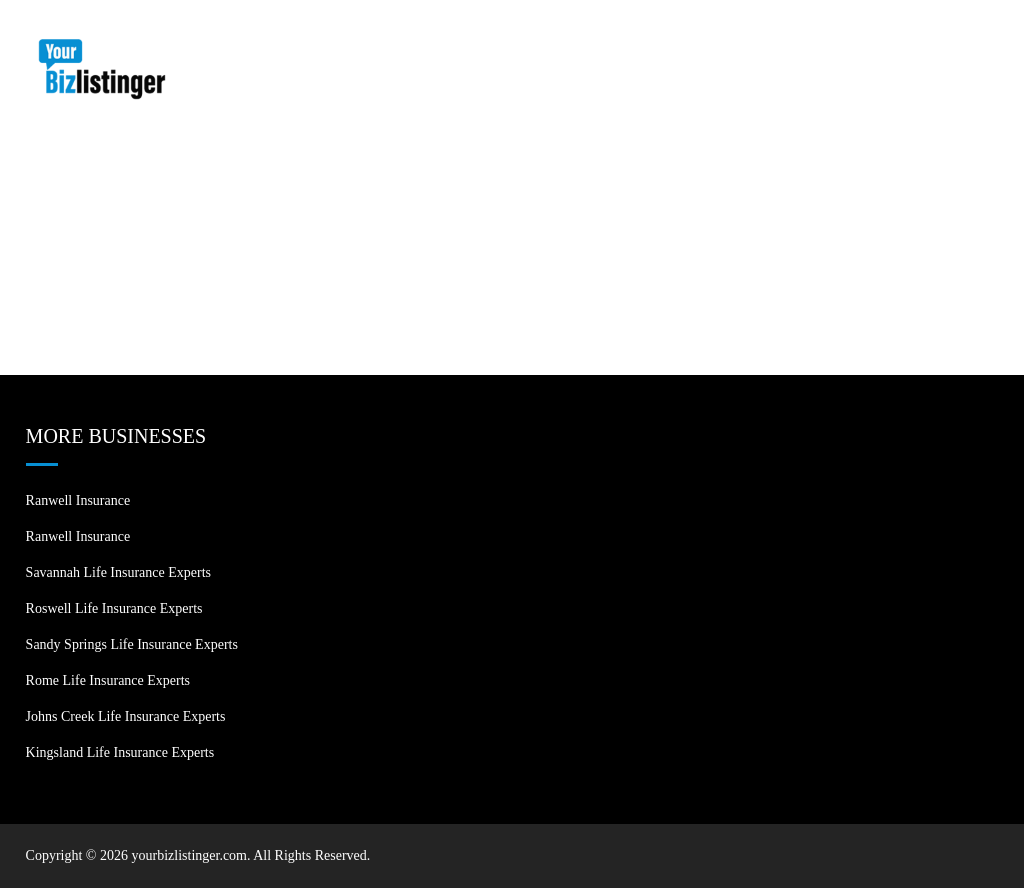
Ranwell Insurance (78, 500)
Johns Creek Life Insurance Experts (126, 716)
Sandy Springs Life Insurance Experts (132, 644)
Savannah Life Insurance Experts (118, 572)
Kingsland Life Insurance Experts (120, 752)
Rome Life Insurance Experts (108, 680)
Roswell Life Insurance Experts (114, 608)
